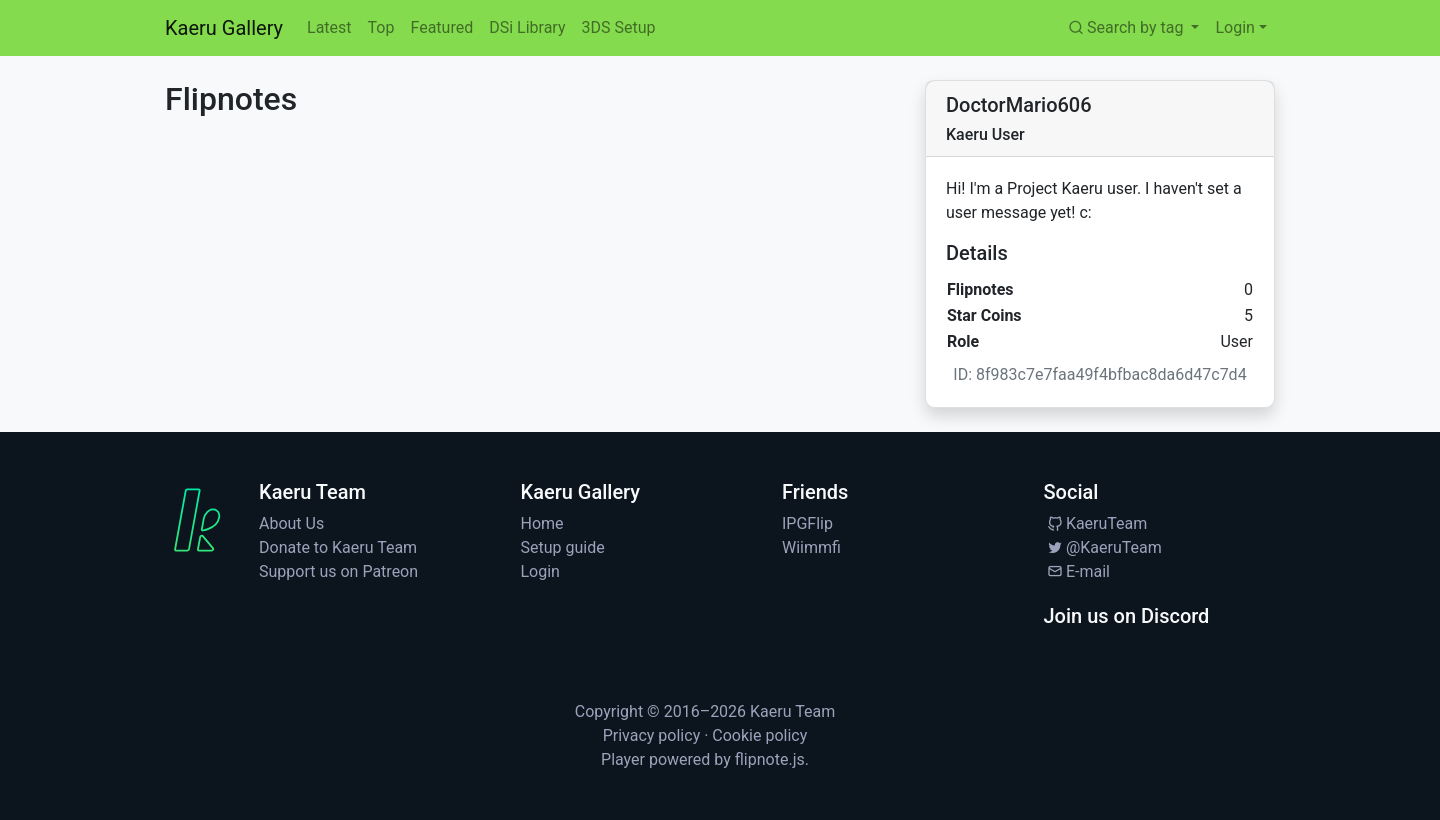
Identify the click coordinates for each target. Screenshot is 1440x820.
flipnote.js (770, 759)
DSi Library (527, 27)
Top (381, 27)
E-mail (1077, 571)
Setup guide (563, 547)
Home (542, 523)
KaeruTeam (1096, 523)
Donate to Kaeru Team (338, 547)
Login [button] (1234, 27)
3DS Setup (618, 27)
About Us (291, 523)
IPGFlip (807, 523)
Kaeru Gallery (224, 28)
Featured (441, 27)
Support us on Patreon (338, 571)
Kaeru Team (792, 711)
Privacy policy (652, 735)
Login (540, 571)
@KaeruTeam (1103, 547)
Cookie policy (759, 735)
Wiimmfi (811, 547)
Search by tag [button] (1126, 27)
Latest (329, 27)
